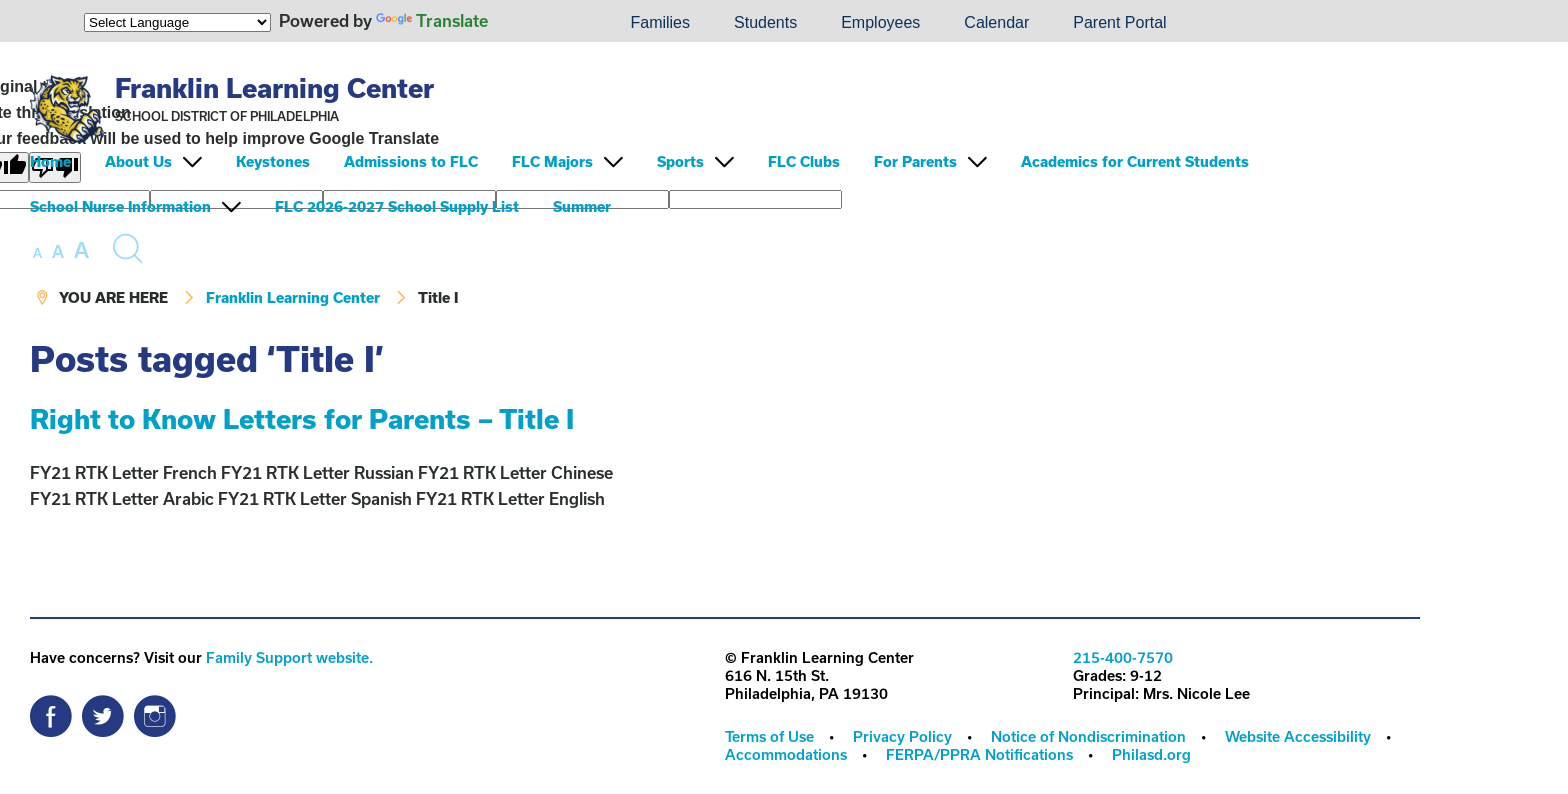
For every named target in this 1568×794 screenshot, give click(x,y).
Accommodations (786, 754)
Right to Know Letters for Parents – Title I (302, 418)
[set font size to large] (81, 250)
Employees (880, 22)
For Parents (915, 161)
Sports (680, 161)
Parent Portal (1119, 22)
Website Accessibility (1298, 736)
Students (765, 22)
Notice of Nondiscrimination (1088, 736)
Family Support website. (289, 657)
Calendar (996, 22)
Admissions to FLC (411, 161)
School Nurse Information (120, 206)
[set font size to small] (37, 253)
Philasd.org (1151, 754)
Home (50, 161)
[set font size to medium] (58, 252)
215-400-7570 (1123, 657)
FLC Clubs (804, 161)
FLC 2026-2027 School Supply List (397, 206)
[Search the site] (127, 249)
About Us (138, 161)
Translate (432, 20)
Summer (582, 206)
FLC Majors (552, 161)
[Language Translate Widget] (177, 22)
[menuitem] (540, 23)
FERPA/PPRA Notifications (979, 754)
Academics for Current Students (1135, 161)
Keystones (273, 161)
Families (660, 22)
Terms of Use (769, 736)
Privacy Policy (902, 736)
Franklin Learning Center (274, 87)
